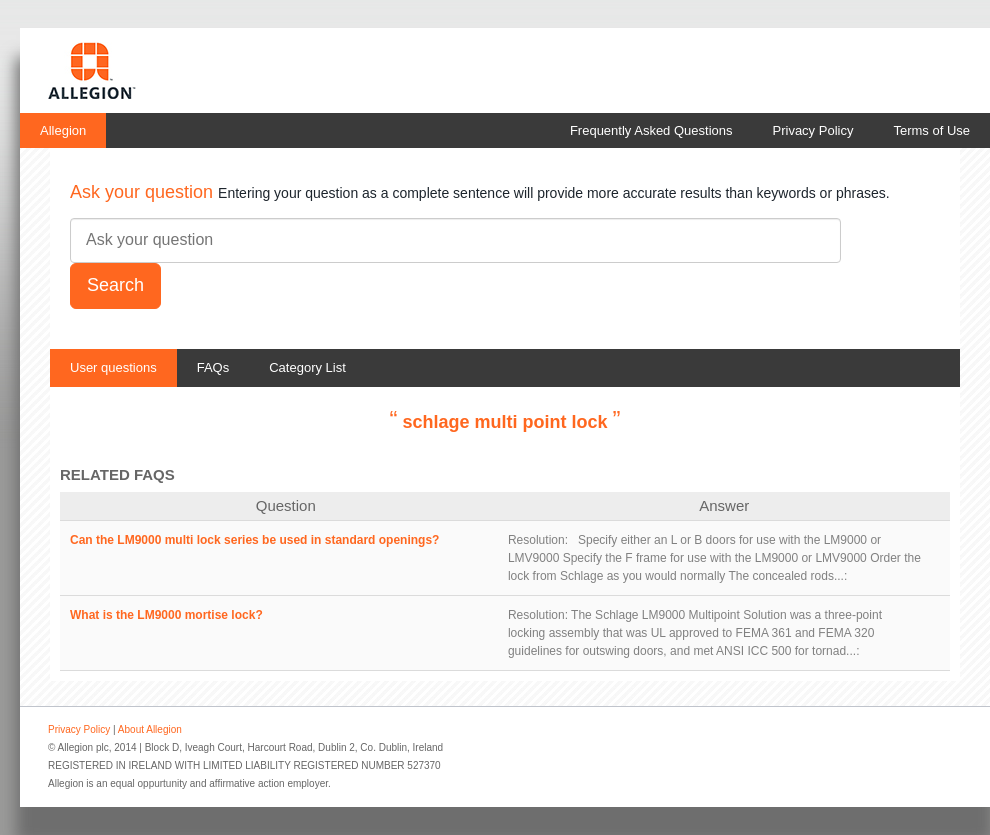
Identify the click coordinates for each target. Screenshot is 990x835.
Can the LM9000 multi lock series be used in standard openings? (254, 540)
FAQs (213, 367)
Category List (307, 367)
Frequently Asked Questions (651, 130)
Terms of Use (931, 130)
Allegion (63, 130)
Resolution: (538, 540)
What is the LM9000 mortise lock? (166, 615)
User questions (113, 367)
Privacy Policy (813, 130)
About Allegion (150, 729)
